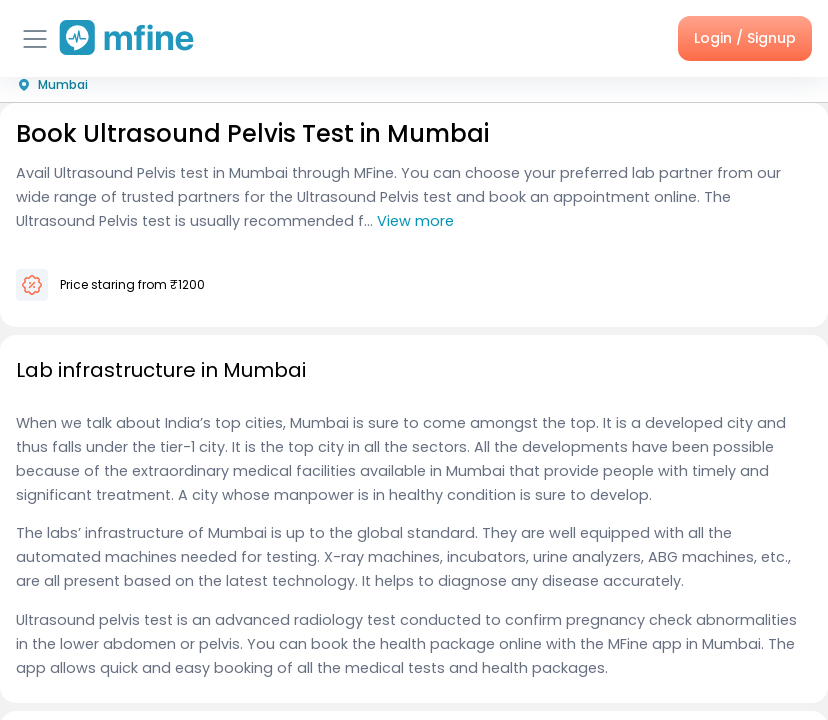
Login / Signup (745, 38)
